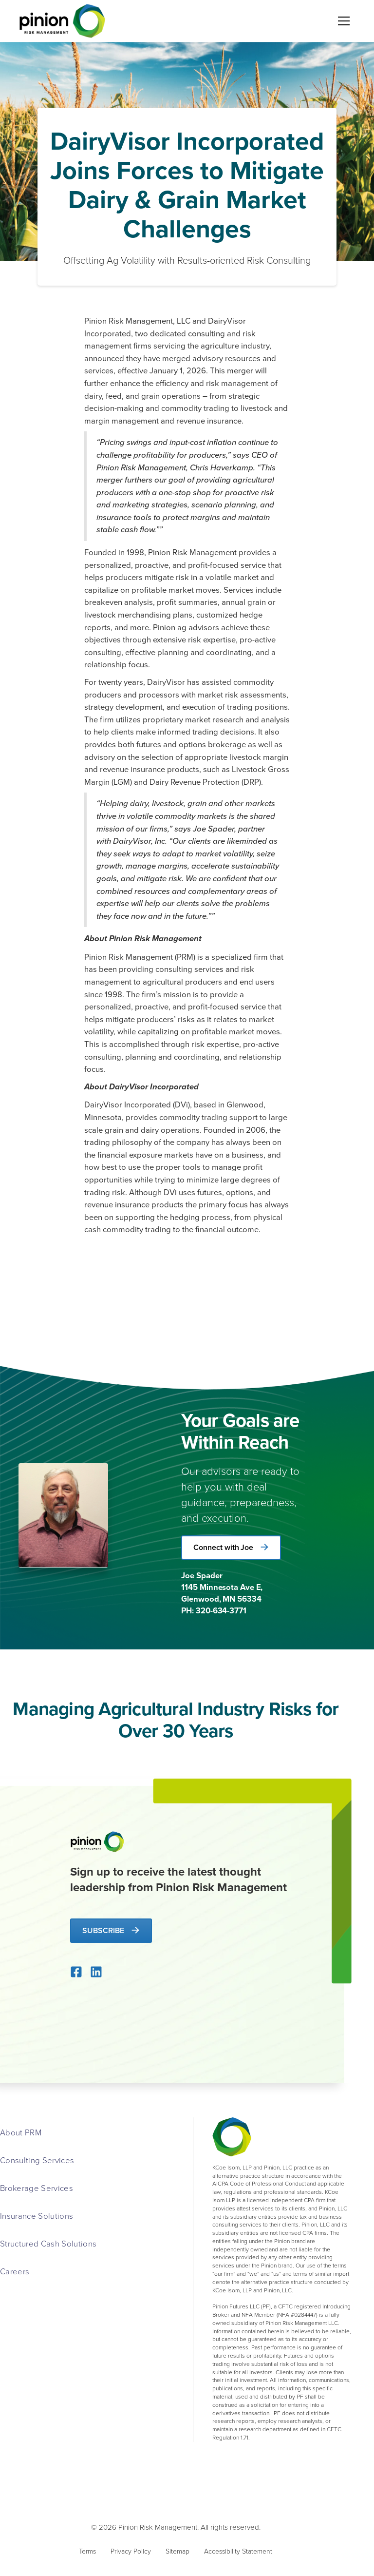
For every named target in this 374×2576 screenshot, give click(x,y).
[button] (341, 21)
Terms (87, 2551)
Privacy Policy (131, 2551)
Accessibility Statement (238, 2551)
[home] (62, 21)
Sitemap (177, 2551)
